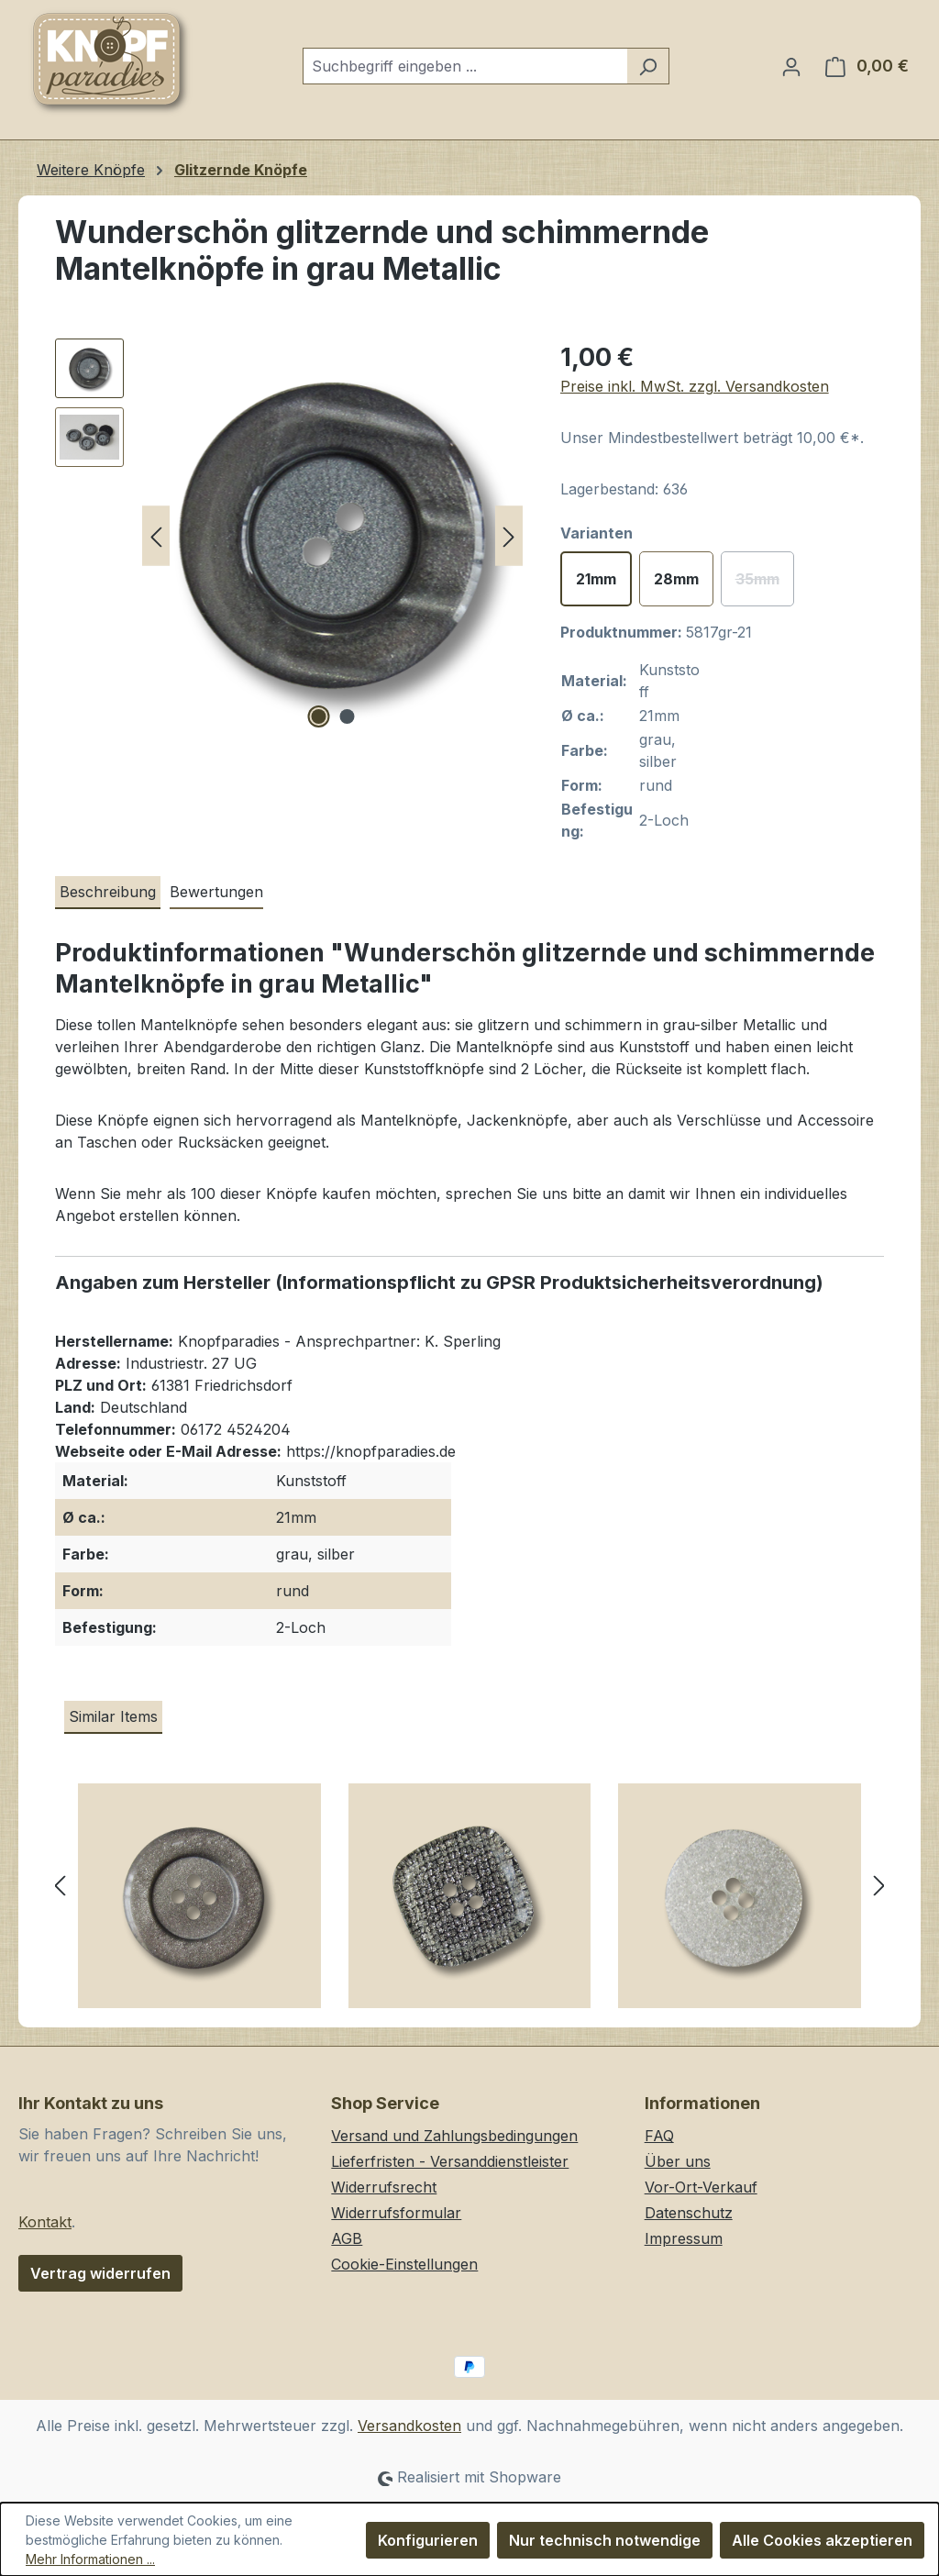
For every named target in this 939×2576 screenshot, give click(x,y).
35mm (764, 584)
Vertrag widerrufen (100, 2273)
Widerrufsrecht (383, 2187)
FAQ (659, 2135)
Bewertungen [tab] (216, 892)
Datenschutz (689, 2213)
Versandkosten (409, 2425)
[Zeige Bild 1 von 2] (318, 716)
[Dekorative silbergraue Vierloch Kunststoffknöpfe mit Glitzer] (199, 1902)
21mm (596, 579)
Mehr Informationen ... (90, 2559)
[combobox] (465, 66)
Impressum (684, 2238)
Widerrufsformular (396, 2213)
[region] (289, 536)
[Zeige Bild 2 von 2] (346, 716)
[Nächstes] (509, 536)
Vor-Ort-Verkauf (701, 2187)
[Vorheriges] (156, 536)
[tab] (107, 892)
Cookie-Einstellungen (404, 2264)
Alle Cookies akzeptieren (822, 2540)
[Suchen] (647, 66)
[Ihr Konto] (791, 66)
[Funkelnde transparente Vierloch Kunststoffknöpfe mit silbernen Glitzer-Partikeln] (739, 1902)
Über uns (678, 2161)
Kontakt (45, 2222)
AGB (346, 2238)
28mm (676, 579)
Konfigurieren (428, 2540)
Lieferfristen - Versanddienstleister (450, 2161)
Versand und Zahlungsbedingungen (454, 2135)
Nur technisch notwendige (605, 2540)
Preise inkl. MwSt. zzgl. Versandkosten (694, 386)
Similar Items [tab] (113, 1716)
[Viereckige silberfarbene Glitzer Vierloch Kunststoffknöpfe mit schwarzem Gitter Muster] (469, 1902)
